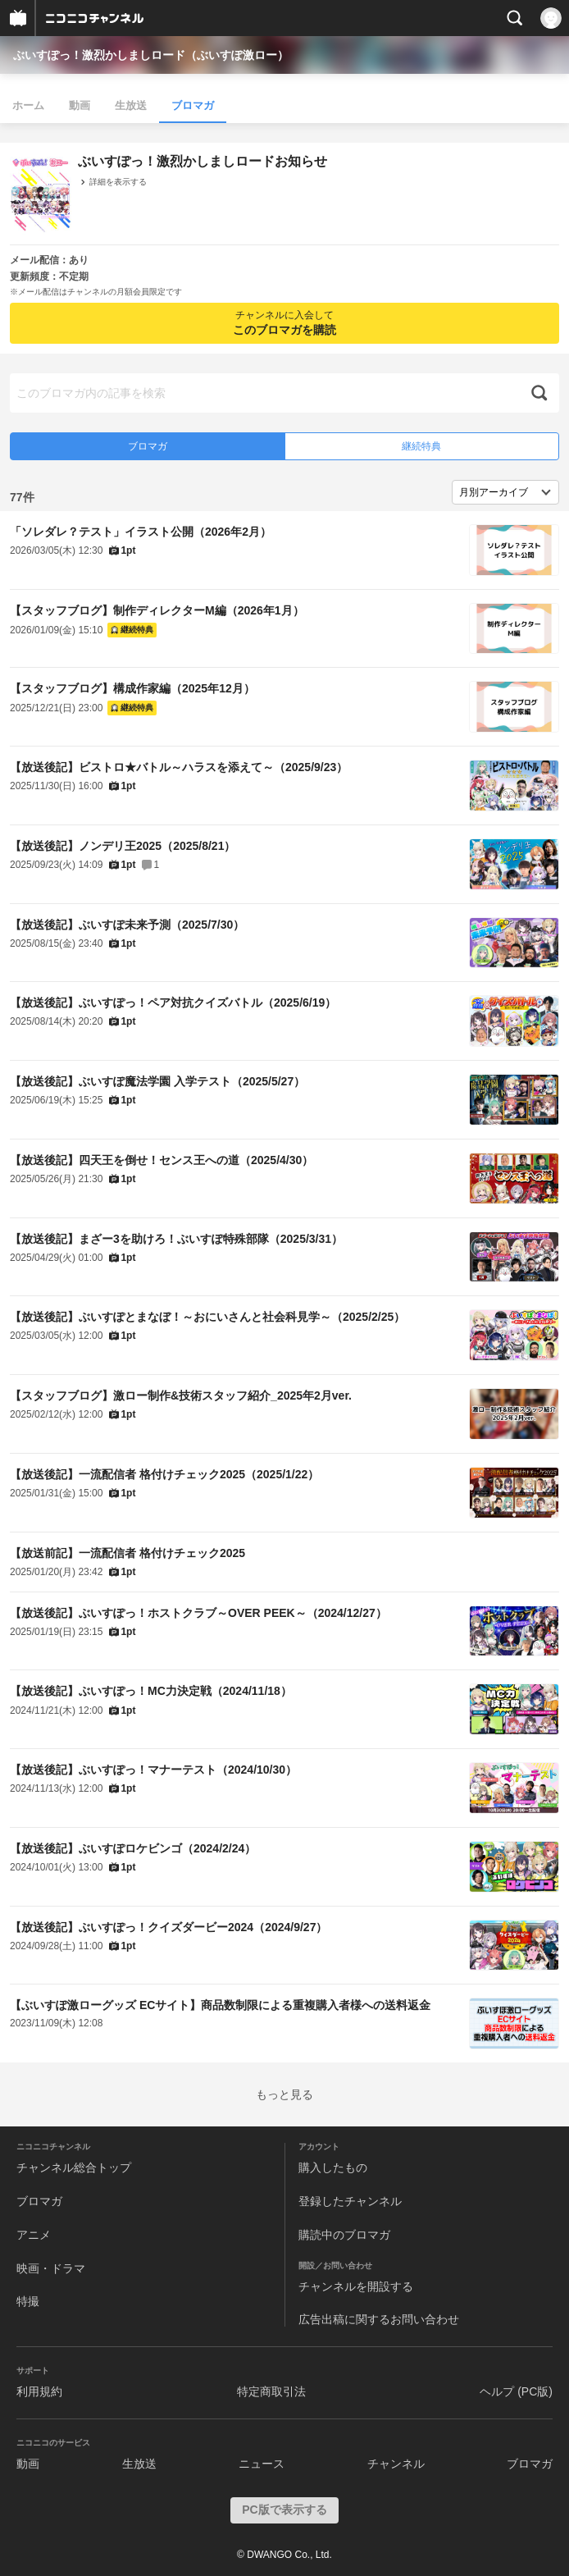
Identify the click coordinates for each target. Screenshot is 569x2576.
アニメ (33, 2234)
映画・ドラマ (50, 2268)
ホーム (28, 105)
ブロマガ (192, 105)
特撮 (27, 2301)
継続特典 (421, 446)
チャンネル (396, 2463)
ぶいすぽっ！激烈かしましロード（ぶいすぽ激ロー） (151, 55)
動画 (79, 105)
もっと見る (284, 2094)
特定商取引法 (271, 2391)
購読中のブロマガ (344, 2234)
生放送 (131, 105)
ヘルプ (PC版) (516, 2391)
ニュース (261, 2463)
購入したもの (332, 2167)
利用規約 (39, 2391)
